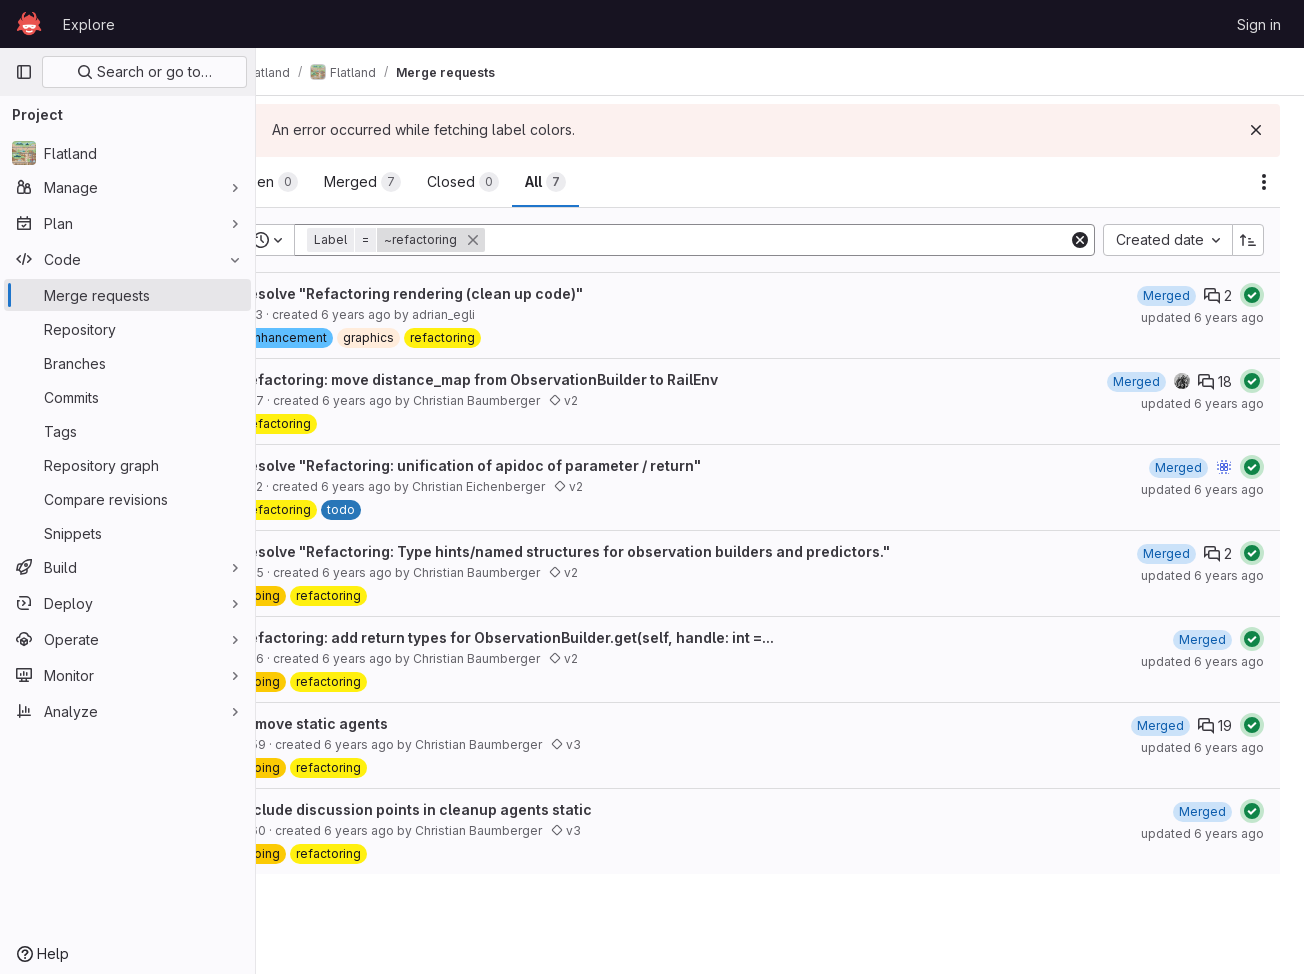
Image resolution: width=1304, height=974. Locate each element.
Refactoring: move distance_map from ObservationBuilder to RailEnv (535, 379)
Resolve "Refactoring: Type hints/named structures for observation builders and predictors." (621, 551)
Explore (89, 24)
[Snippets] (127, 533)
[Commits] (127, 397)
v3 (622, 744)
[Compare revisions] (127, 499)
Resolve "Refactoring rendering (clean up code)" (467, 293)
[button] (454, 240)
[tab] (323, 182)
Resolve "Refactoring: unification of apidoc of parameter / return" (526, 465)
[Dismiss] (1256, 130)
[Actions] (1264, 182)
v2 (619, 400)
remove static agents (370, 723)
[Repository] (127, 329)
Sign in (1259, 24)
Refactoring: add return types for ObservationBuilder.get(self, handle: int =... (563, 637)
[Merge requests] (127, 295)
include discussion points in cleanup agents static (472, 809)
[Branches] (127, 363)
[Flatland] (127, 153)
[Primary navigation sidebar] (24, 72)
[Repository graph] (127, 465)
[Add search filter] (806, 240)
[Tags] (127, 431)
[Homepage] (29, 24)
